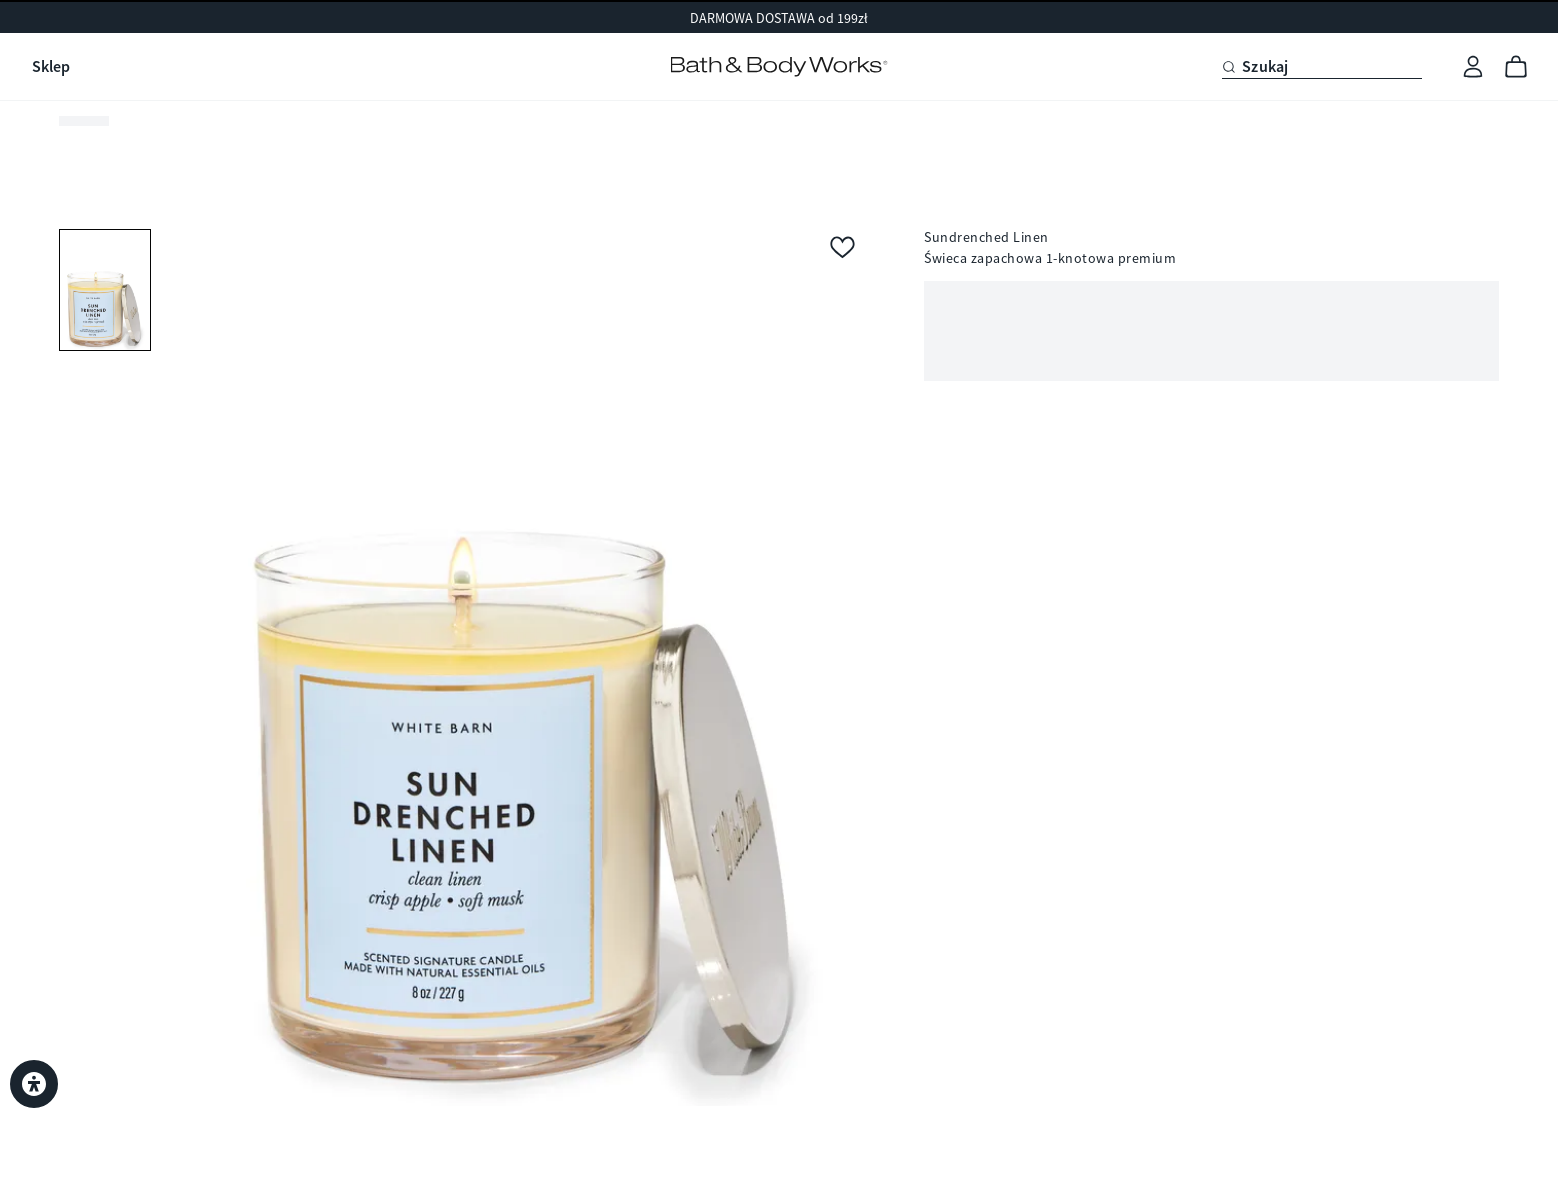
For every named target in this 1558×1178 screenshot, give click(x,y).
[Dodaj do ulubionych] (842, 249)
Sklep (51, 66)
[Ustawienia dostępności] (34, 1084)
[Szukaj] (1322, 67)
